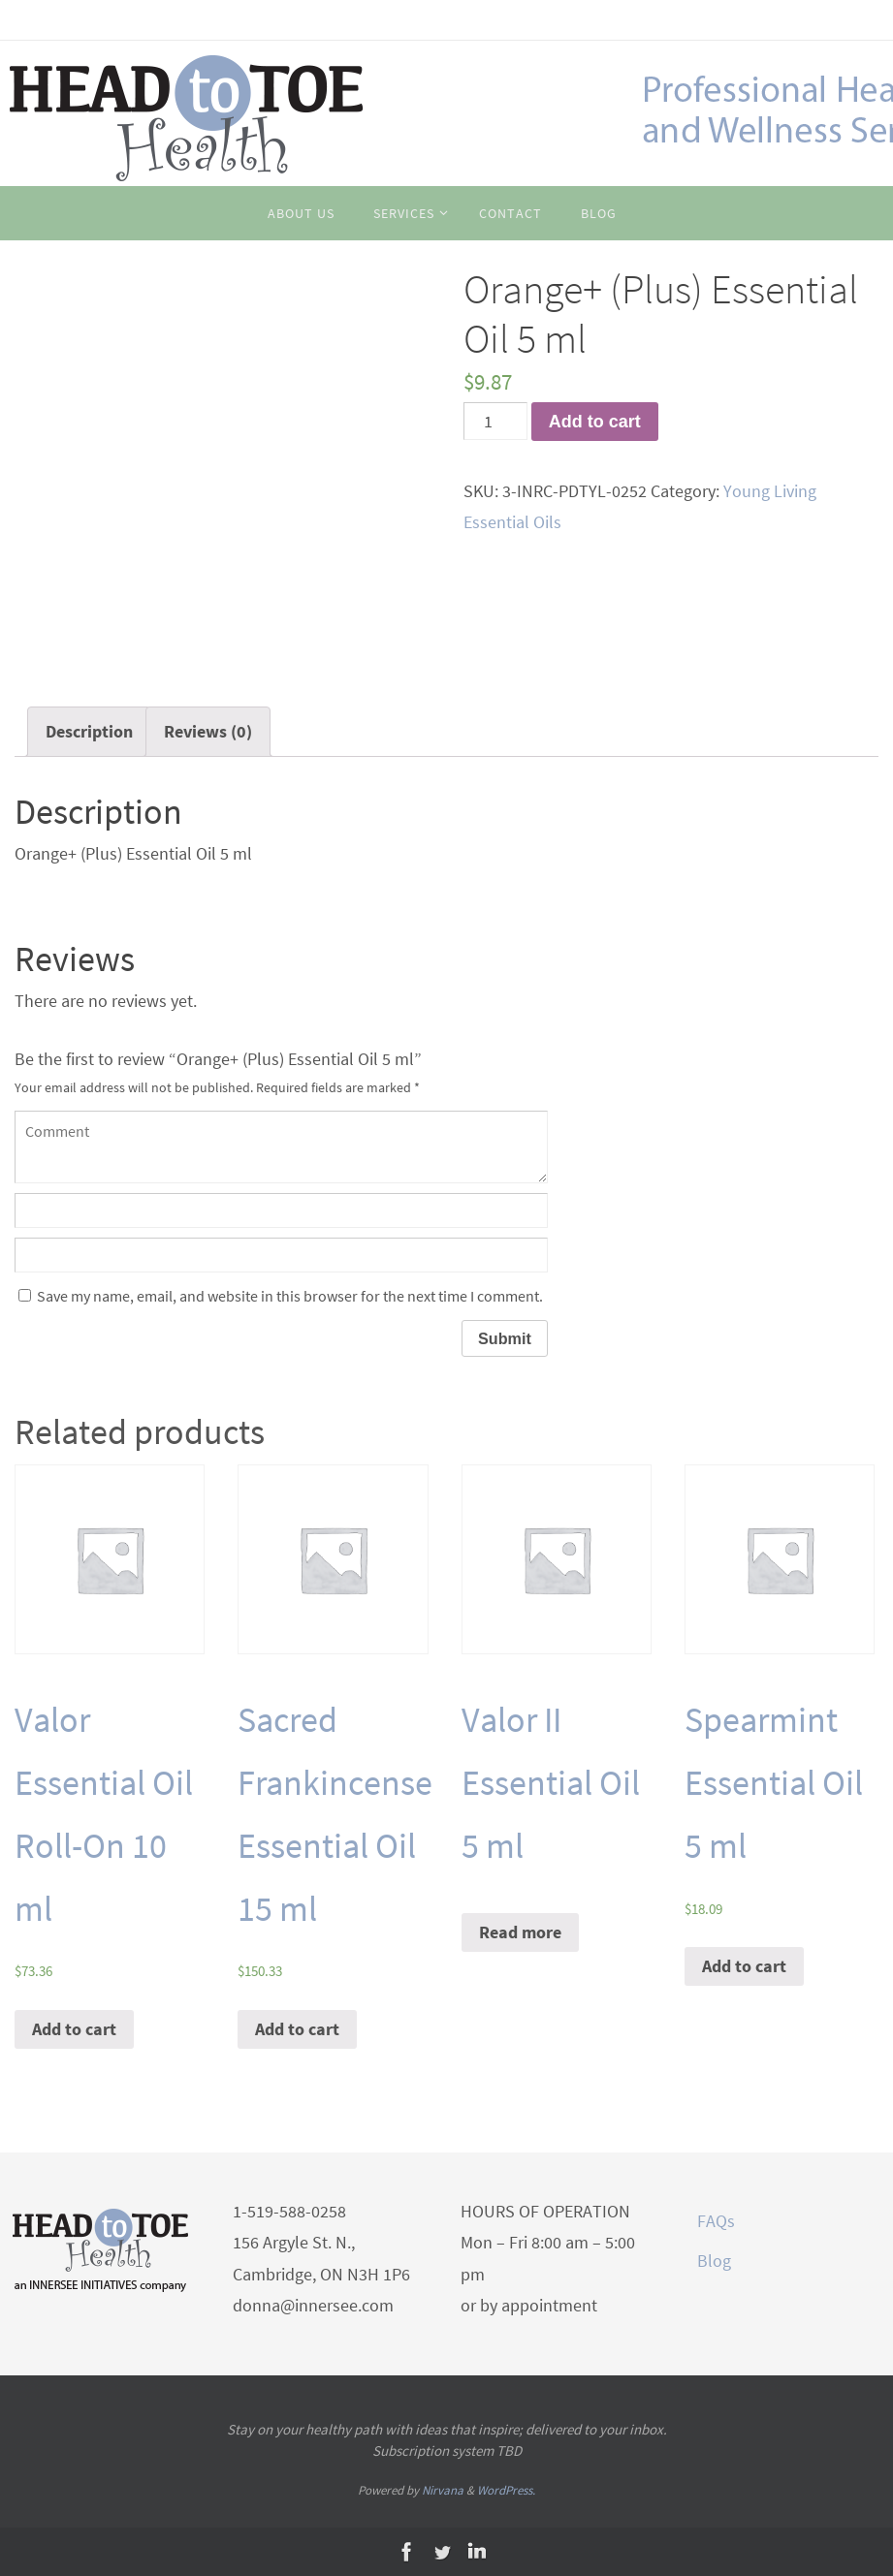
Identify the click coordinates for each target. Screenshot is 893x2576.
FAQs (716, 2221)
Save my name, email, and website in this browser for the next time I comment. (290, 1295)
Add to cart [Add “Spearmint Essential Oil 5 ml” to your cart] (744, 1966)
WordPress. (506, 2490)
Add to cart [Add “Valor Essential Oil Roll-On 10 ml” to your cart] (74, 2029)
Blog (714, 2260)
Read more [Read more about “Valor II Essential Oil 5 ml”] (520, 1932)
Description (89, 731)
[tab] (89, 732)
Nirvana (442, 2490)
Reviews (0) (208, 731)
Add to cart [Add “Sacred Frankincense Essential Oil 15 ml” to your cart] (297, 2029)
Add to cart (595, 421)
